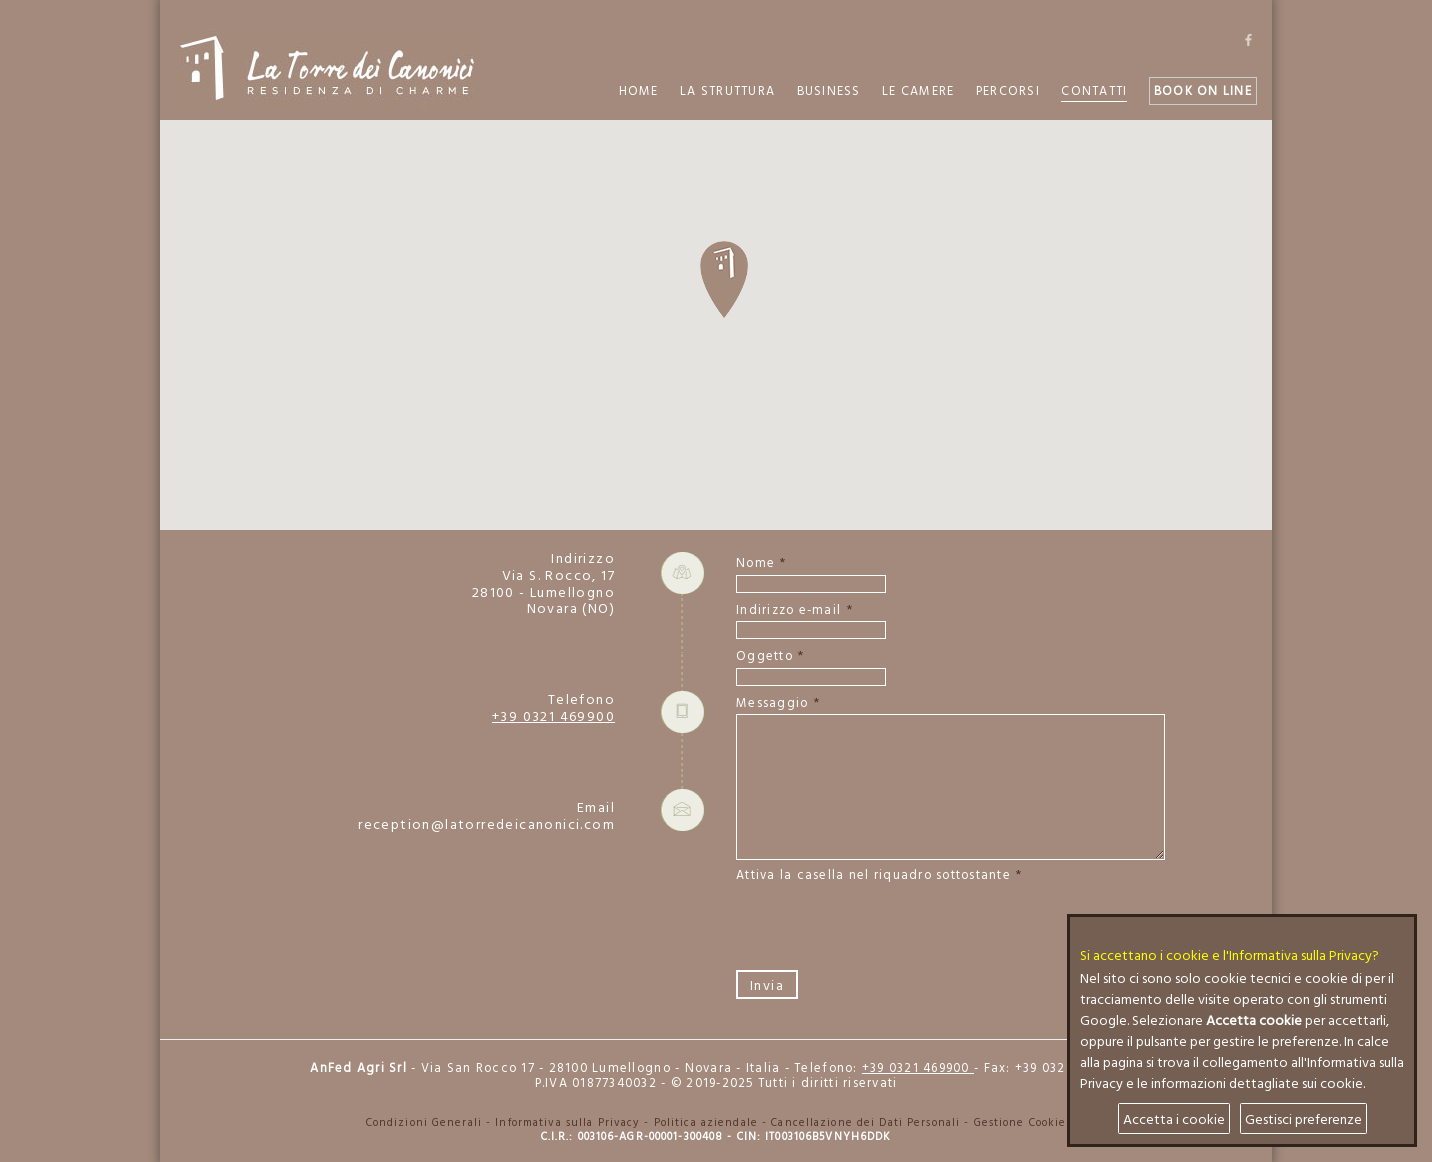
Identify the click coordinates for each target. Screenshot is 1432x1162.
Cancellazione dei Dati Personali (865, 1121)
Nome (755, 563)
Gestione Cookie (1020, 1121)
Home (639, 90)
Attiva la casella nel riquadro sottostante (873, 875)
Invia (767, 984)
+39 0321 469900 (553, 715)
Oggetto (764, 656)
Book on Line (1203, 90)
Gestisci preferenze (1303, 1118)
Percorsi (1008, 90)
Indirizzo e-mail (788, 610)
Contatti (1094, 90)
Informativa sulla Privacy (567, 1121)
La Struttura (727, 90)
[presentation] (888, 926)
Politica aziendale (706, 1121)
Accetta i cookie (1174, 1118)
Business (829, 90)
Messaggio (772, 703)
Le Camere (918, 90)
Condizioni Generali (424, 1121)
